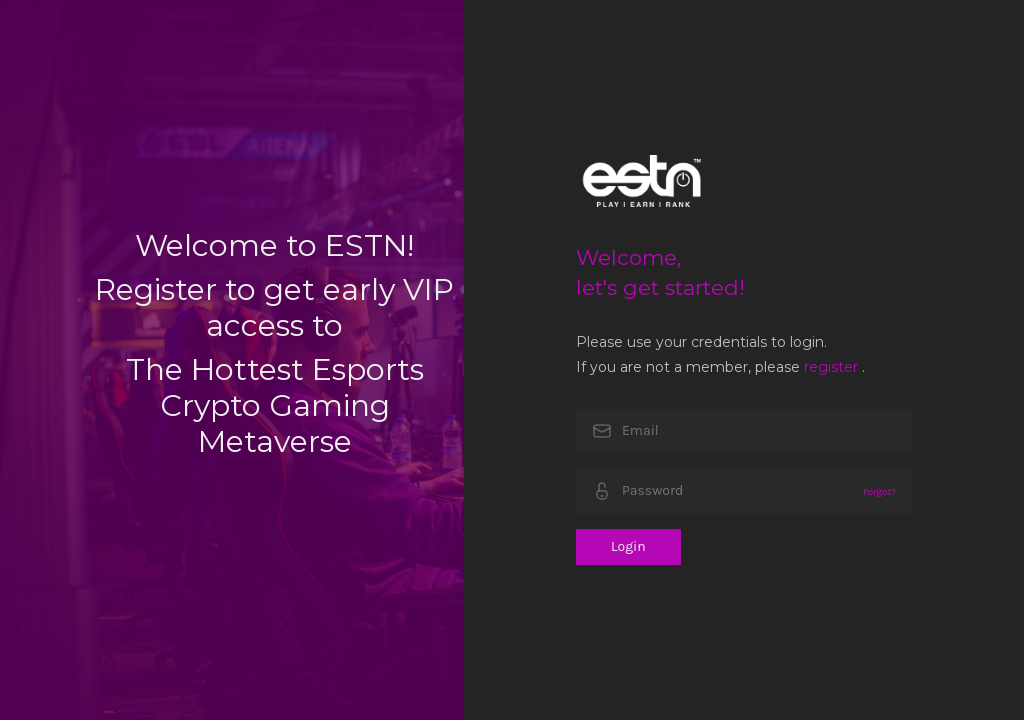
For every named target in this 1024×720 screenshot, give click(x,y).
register (831, 367)
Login (628, 546)
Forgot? (879, 491)
